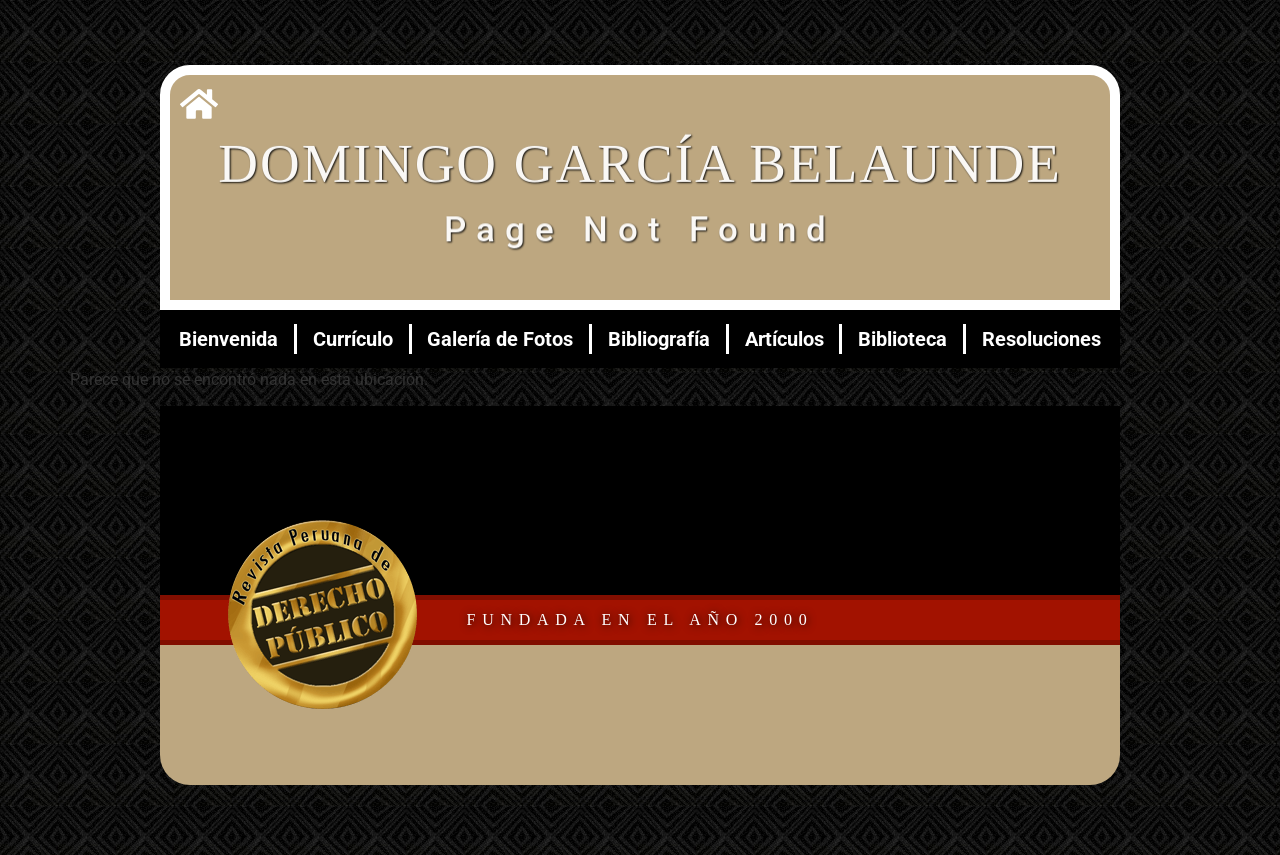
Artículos (784, 339)
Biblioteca (902, 339)
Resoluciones (1041, 339)
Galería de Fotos (500, 339)
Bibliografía (659, 339)
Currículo (353, 339)
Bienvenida (228, 339)
